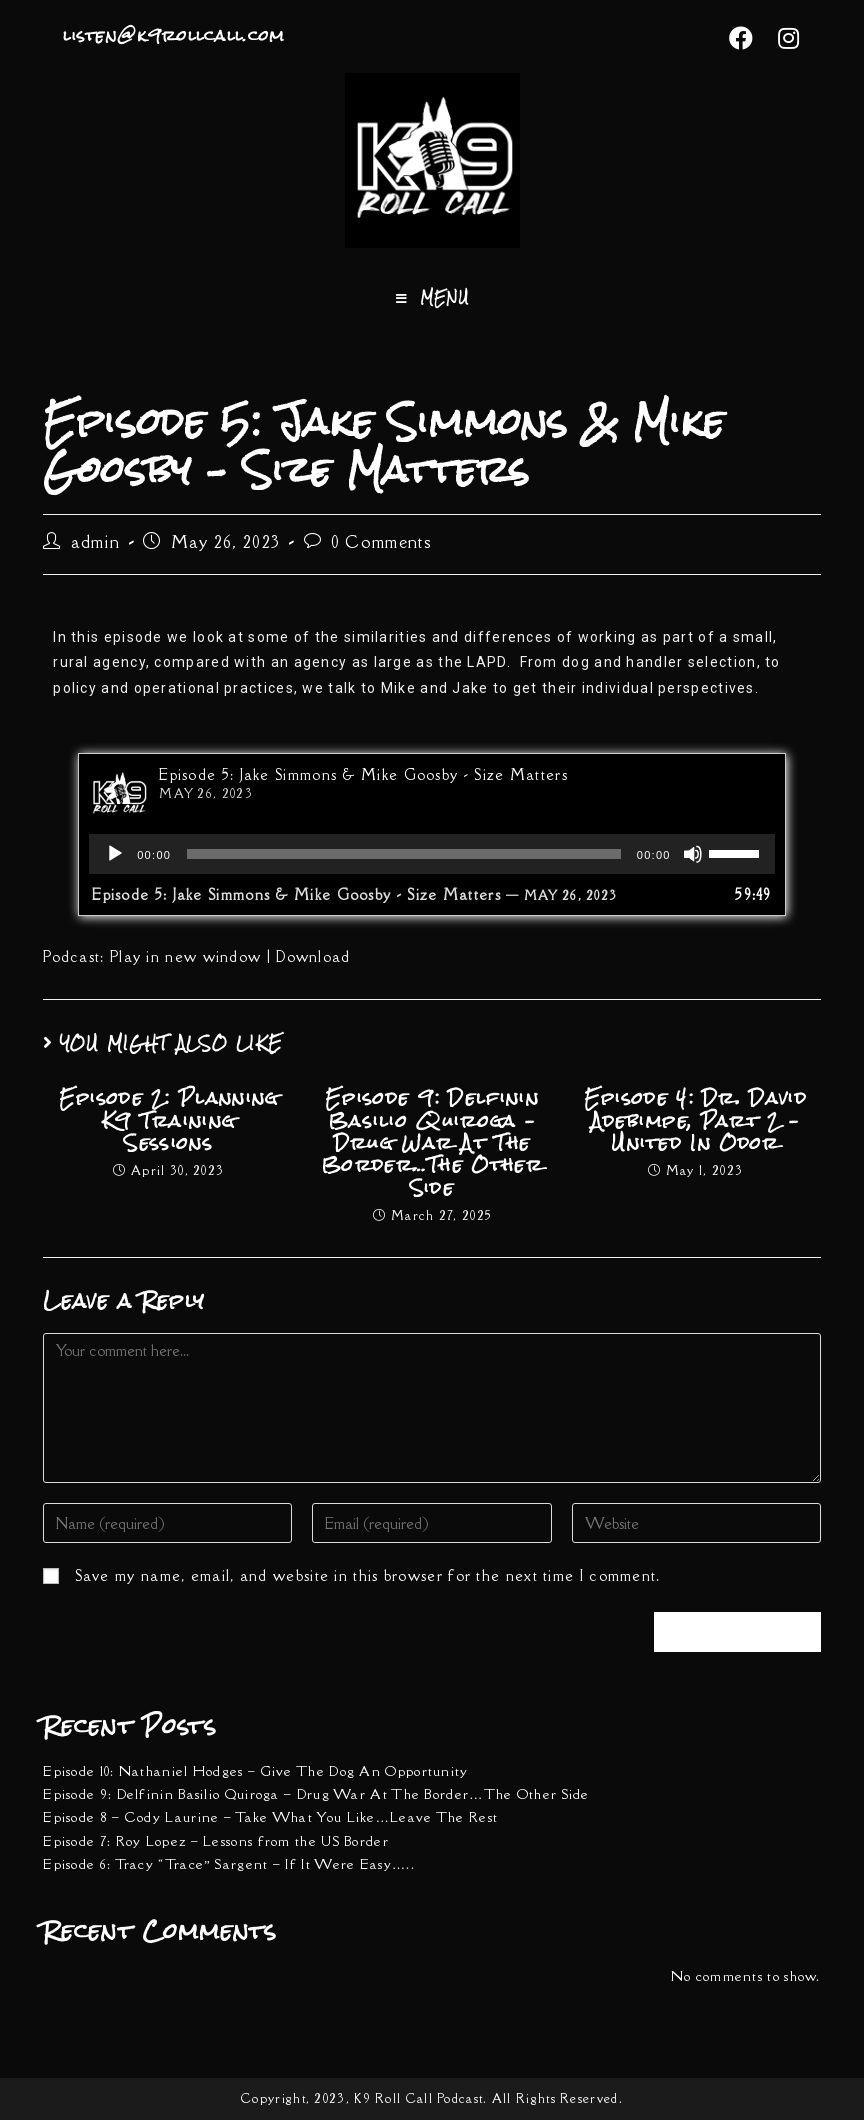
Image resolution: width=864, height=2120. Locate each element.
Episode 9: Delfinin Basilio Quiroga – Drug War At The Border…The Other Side (432, 1143)
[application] (432, 854)
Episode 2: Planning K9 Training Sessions (169, 1120)
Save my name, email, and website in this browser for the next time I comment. (368, 1575)
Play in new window (185, 956)
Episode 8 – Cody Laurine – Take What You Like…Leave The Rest (270, 1817)
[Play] (115, 854)
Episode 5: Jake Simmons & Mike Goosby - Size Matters (363, 774)
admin (96, 542)
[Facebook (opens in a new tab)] (741, 38)
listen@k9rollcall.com (174, 35)
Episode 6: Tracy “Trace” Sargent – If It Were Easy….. (229, 1864)
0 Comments (381, 542)
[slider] (404, 854)
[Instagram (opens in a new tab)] (783, 38)
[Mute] (693, 854)
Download (313, 956)
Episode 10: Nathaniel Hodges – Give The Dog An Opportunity (255, 1771)
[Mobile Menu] (432, 298)
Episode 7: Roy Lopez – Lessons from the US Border (216, 1841)
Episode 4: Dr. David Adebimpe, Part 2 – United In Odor (695, 1120)
